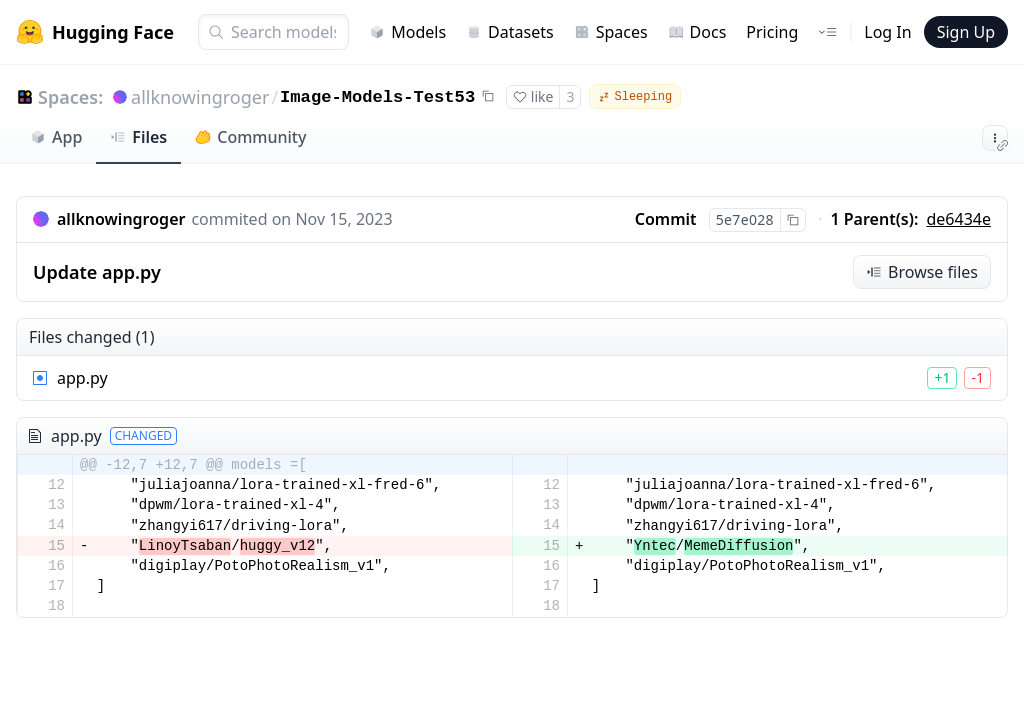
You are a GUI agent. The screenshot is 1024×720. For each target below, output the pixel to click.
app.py (82, 378)
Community (250, 137)
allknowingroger (200, 97)
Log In (887, 32)
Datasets (510, 32)
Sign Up (966, 32)
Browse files (922, 272)
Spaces (611, 32)
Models (407, 32)
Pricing (772, 32)
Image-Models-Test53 (377, 97)
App (56, 137)
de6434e (959, 219)
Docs (697, 32)
